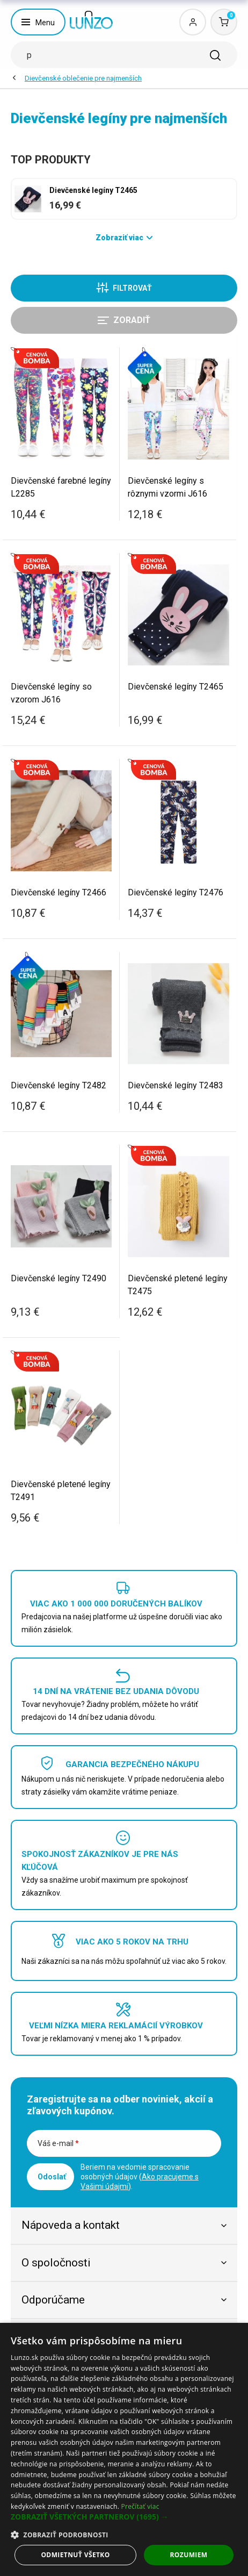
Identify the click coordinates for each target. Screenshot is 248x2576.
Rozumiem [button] (189, 2554)
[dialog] (124, 2449)
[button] (124, 2517)
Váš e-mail (58, 2143)
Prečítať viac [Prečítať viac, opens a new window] (140, 2506)
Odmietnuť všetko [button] (75, 2554)
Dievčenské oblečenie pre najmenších (83, 78)
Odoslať (52, 2176)
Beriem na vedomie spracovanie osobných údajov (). (140, 2177)
